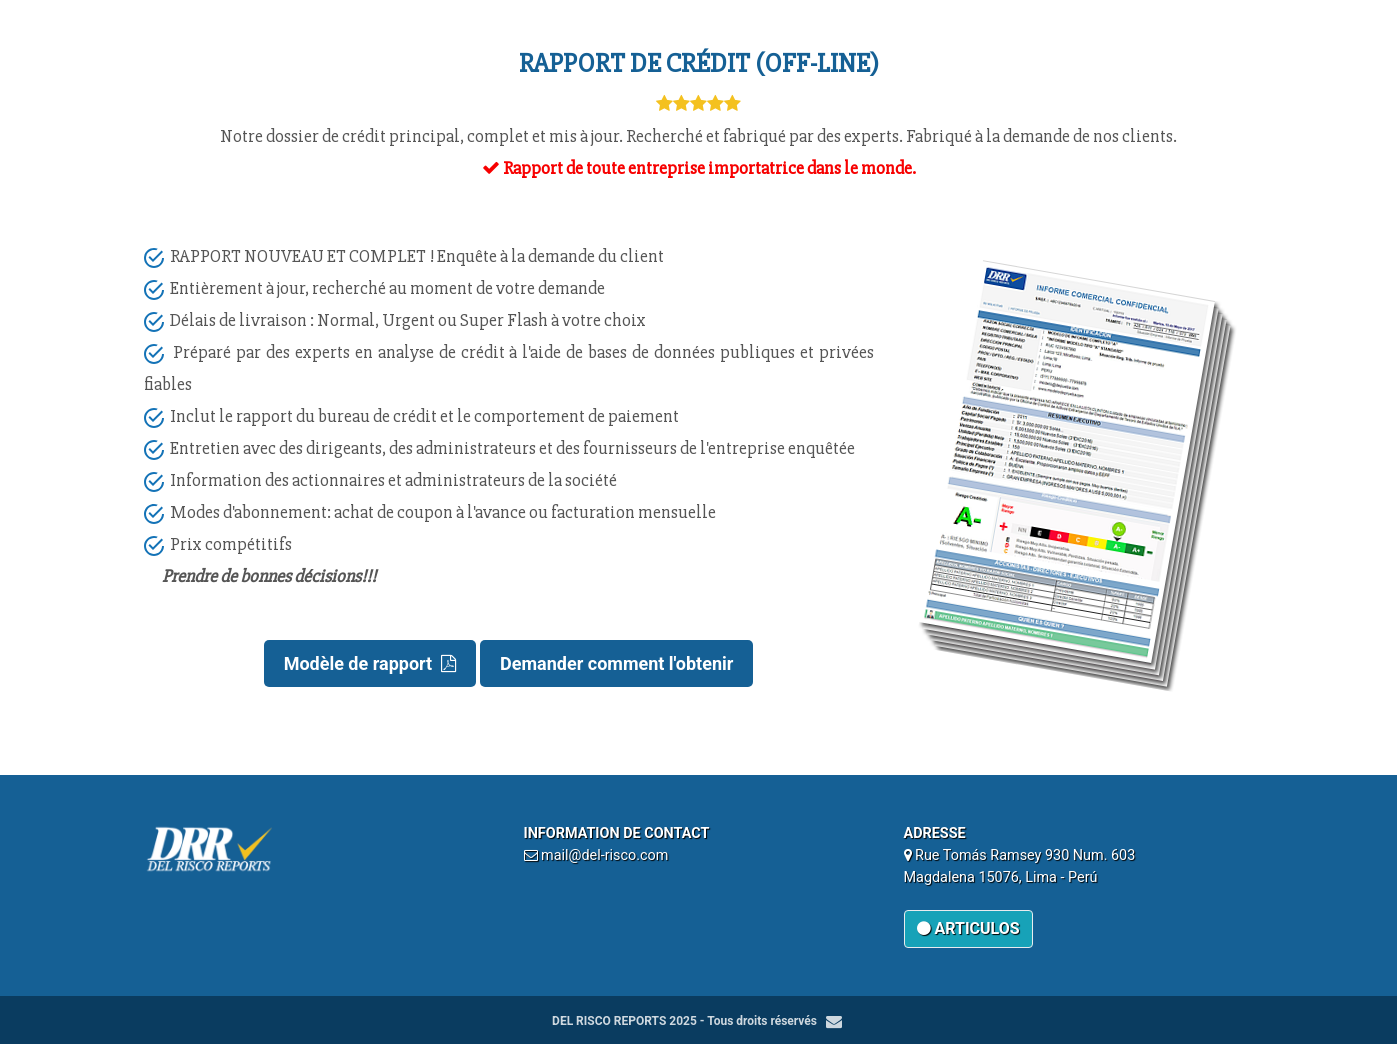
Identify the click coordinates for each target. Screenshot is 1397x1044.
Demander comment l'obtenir (616, 663)
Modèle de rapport (370, 663)
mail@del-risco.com (604, 855)
